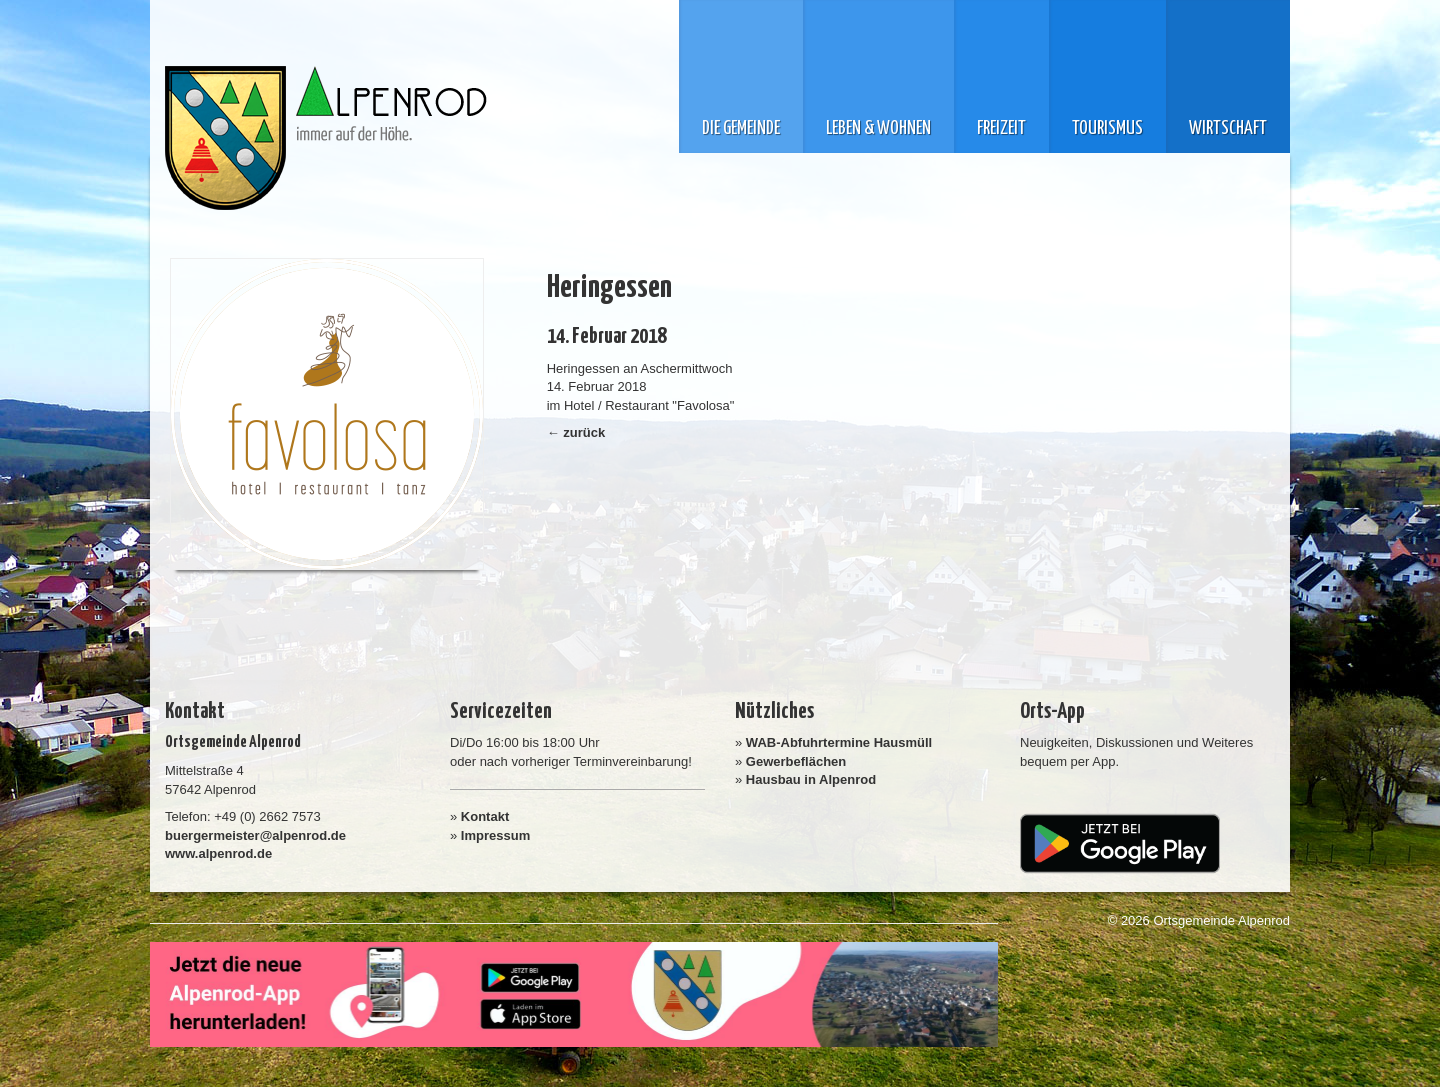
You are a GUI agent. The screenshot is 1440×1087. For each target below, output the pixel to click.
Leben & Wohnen (878, 129)
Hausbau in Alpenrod (811, 779)
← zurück (576, 432)
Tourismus (1107, 129)
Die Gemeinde (741, 129)
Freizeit (1001, 129)
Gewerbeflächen (796, 761)
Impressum (495, 835)
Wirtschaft (1228, 129)
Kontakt (485, 816)
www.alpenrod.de (218, 853)
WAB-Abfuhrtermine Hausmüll (839, 742)
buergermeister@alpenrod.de (255, 835)
